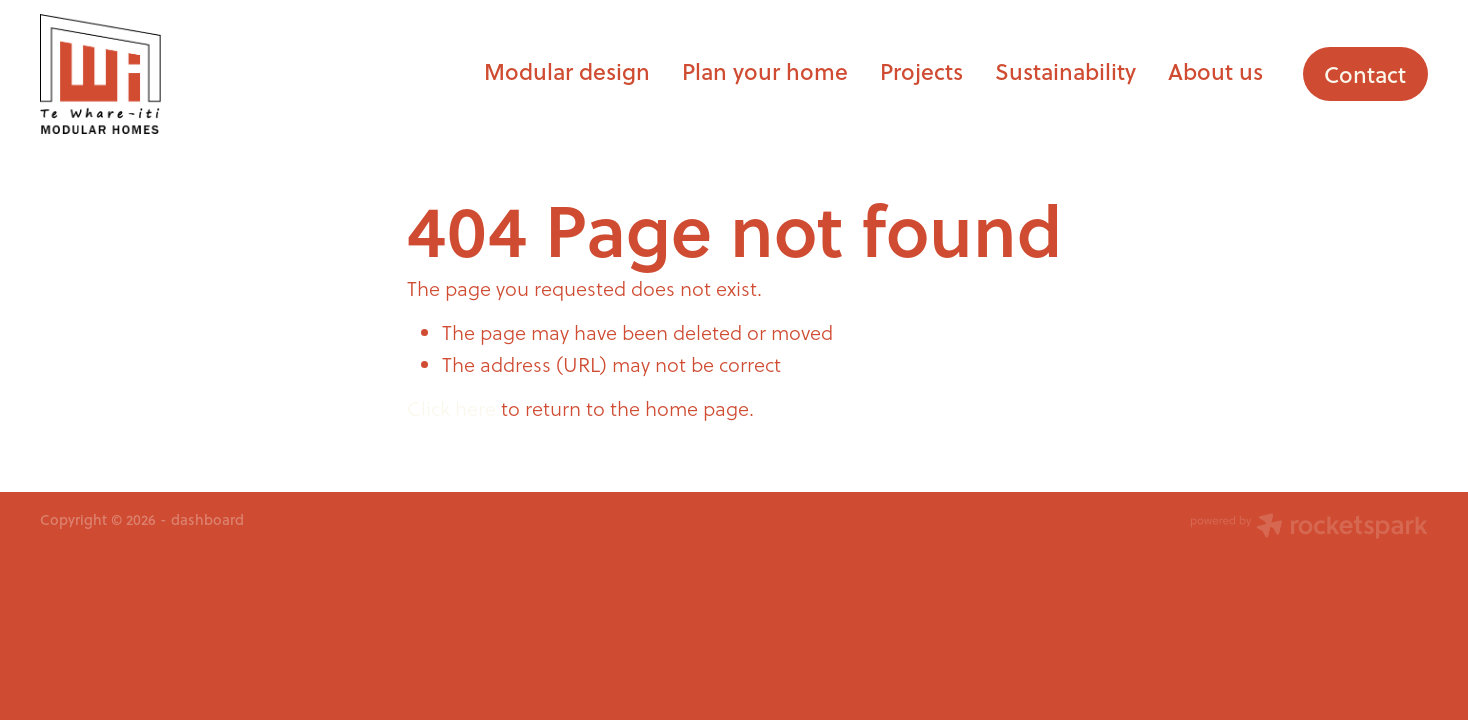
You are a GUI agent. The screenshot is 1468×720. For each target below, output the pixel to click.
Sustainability (1065, 71)
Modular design (567, 71)
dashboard (207, 519)
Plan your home (765, 71)
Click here (451, 409)
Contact (1365, 74)
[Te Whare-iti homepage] (178, 74)
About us (1215, 71)
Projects (921, 71)
